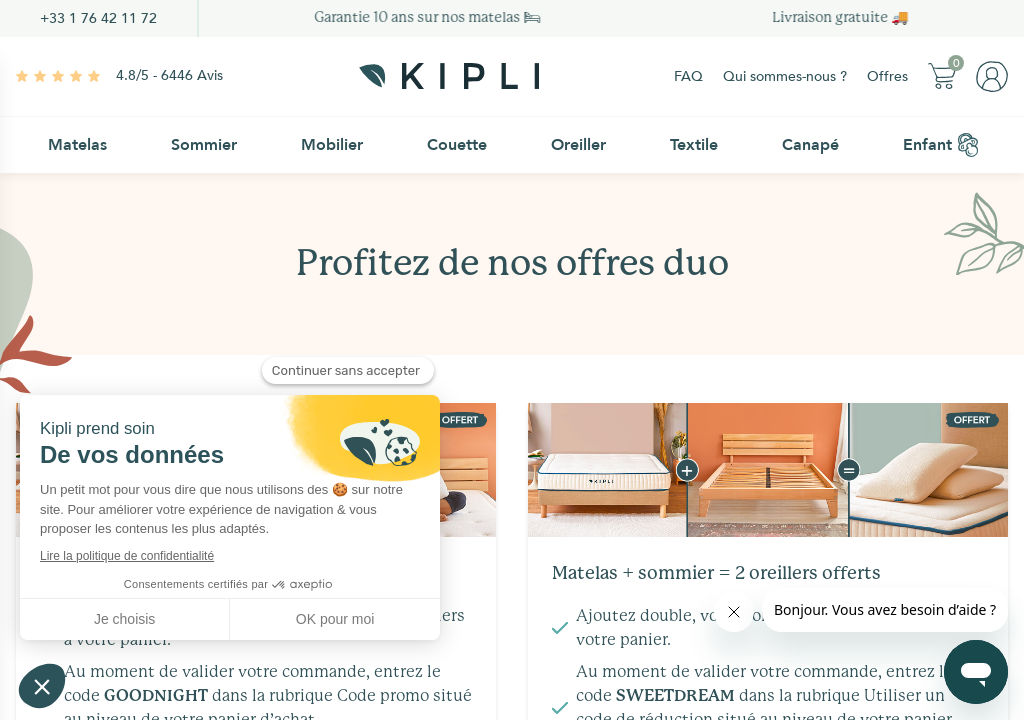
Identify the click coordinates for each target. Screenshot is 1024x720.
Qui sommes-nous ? (785, 76)
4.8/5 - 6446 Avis (169, 75)
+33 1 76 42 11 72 (98, 18)
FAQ (688, 76)
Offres (887, 76)
